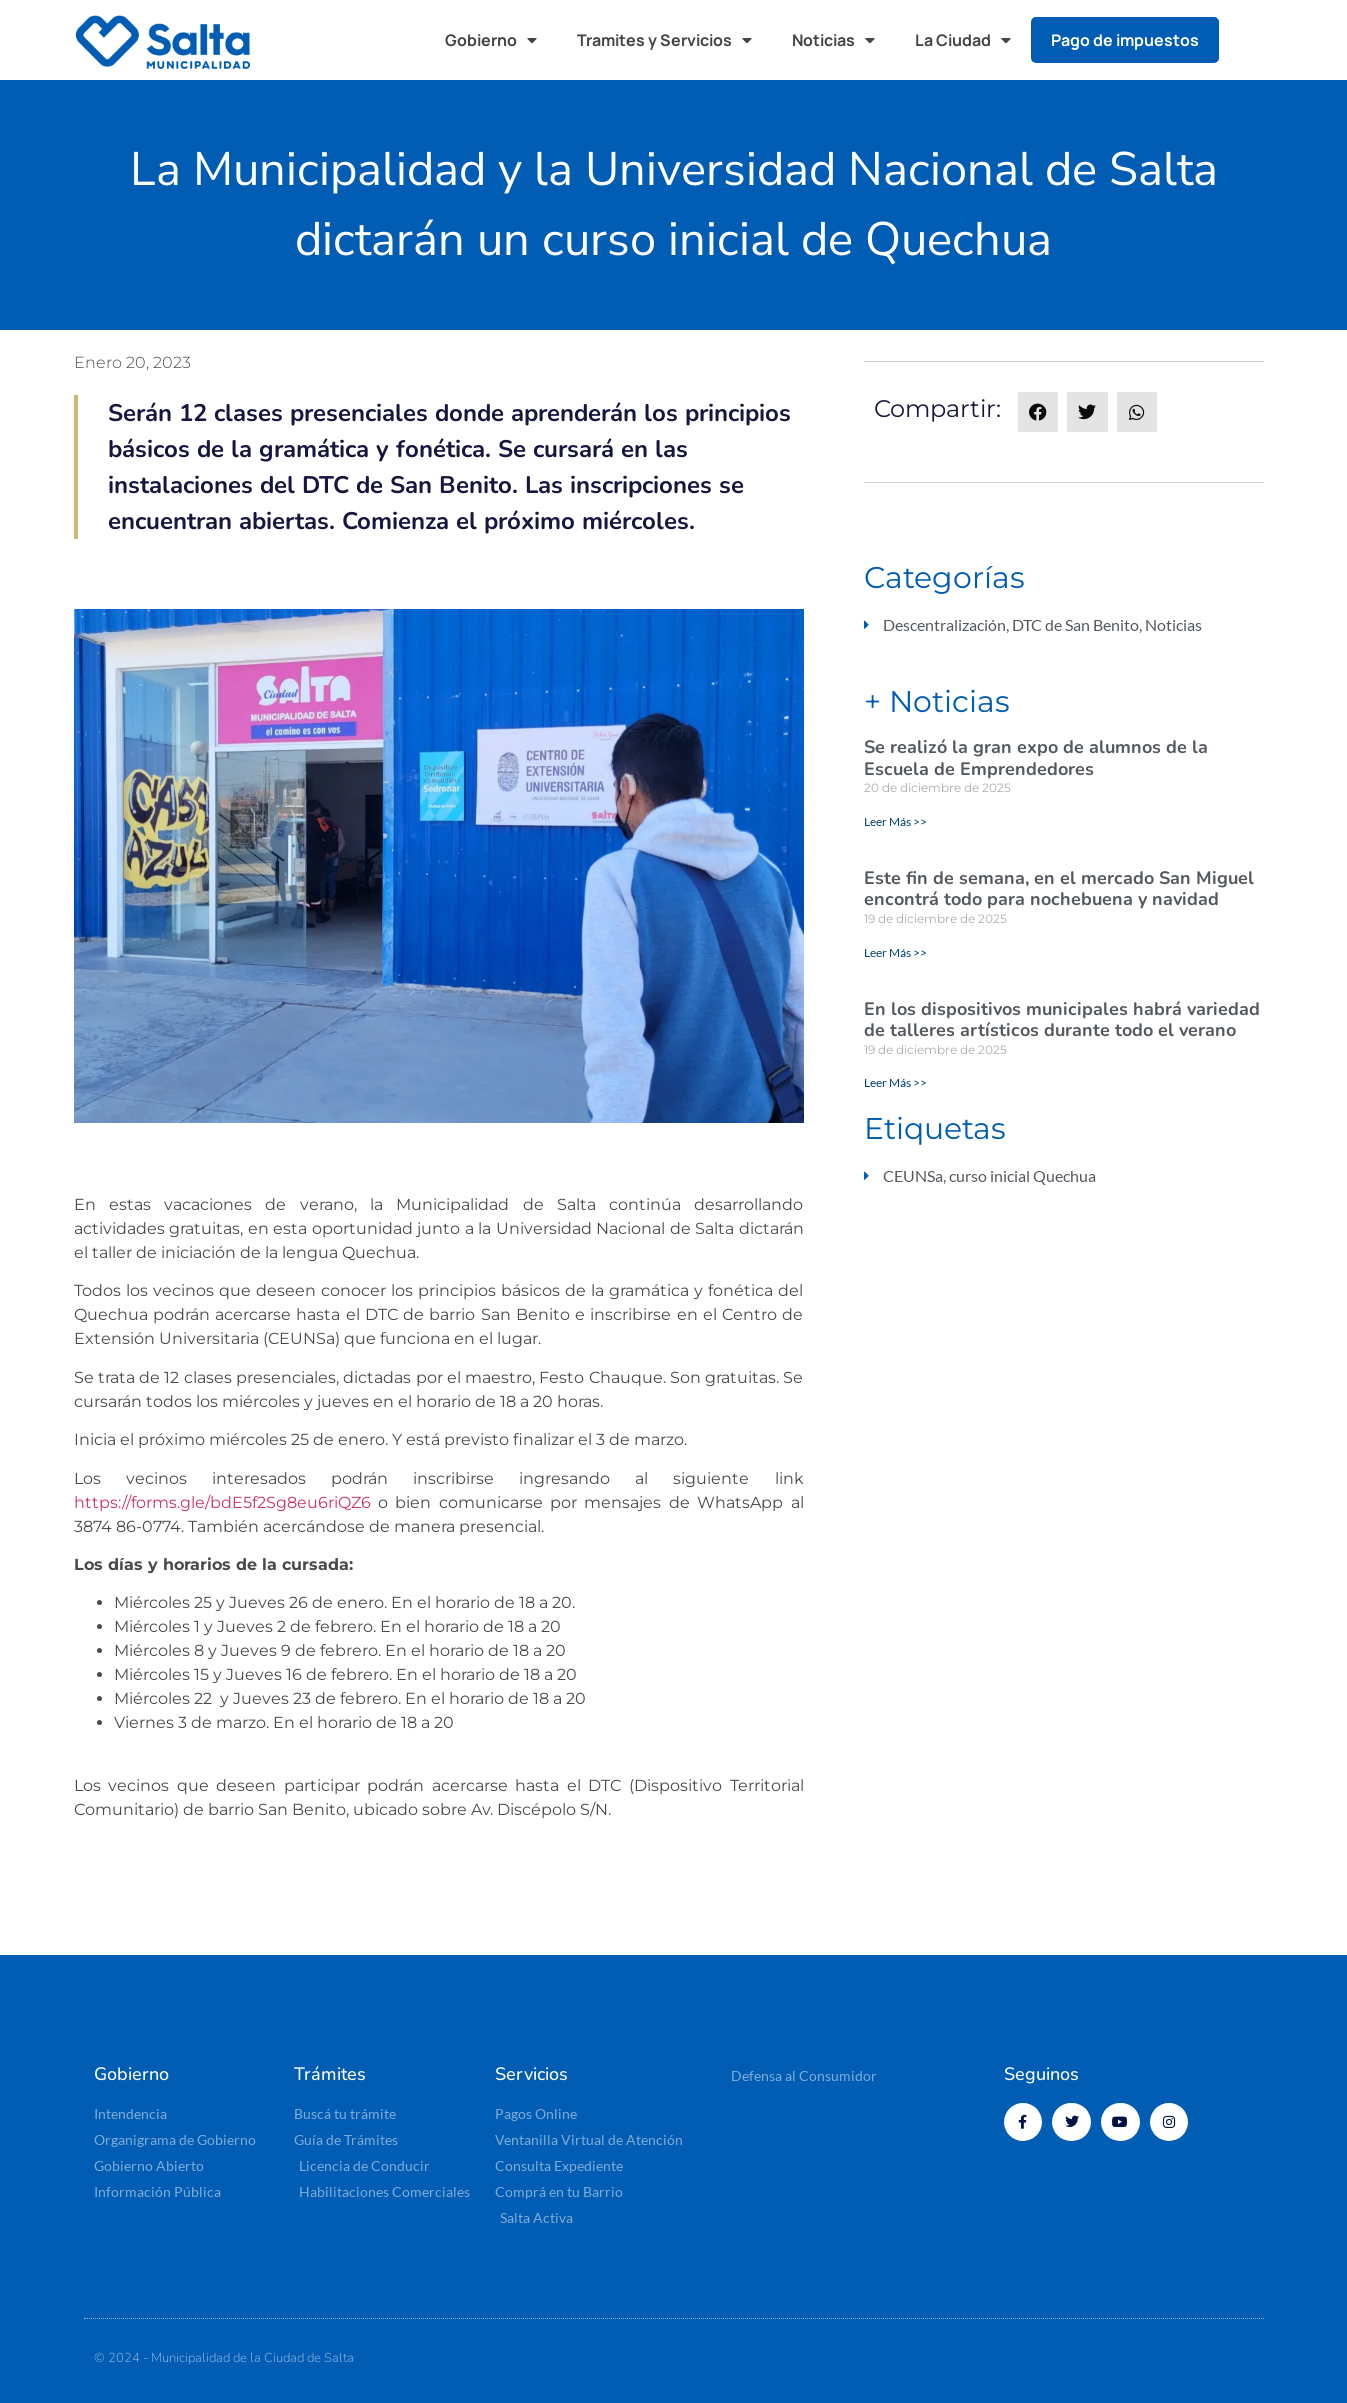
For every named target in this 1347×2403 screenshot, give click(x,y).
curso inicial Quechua (1022, 1175)
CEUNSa (913, 1175)
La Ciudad (963, 40)
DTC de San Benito (1075, 624)
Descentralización (944, 624)
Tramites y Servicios (664, 40)
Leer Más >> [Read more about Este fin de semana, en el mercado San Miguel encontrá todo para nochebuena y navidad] (895, 952)
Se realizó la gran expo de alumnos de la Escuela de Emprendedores (1036, 758)
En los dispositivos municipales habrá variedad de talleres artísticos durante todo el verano (1062, 1020)
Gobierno (491, 40)
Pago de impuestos (1125, 40)
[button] (1253, 40)
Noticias (833, 40)
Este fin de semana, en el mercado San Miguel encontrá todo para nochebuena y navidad (1059, 889)
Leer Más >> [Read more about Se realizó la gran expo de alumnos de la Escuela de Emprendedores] (895, 821)
